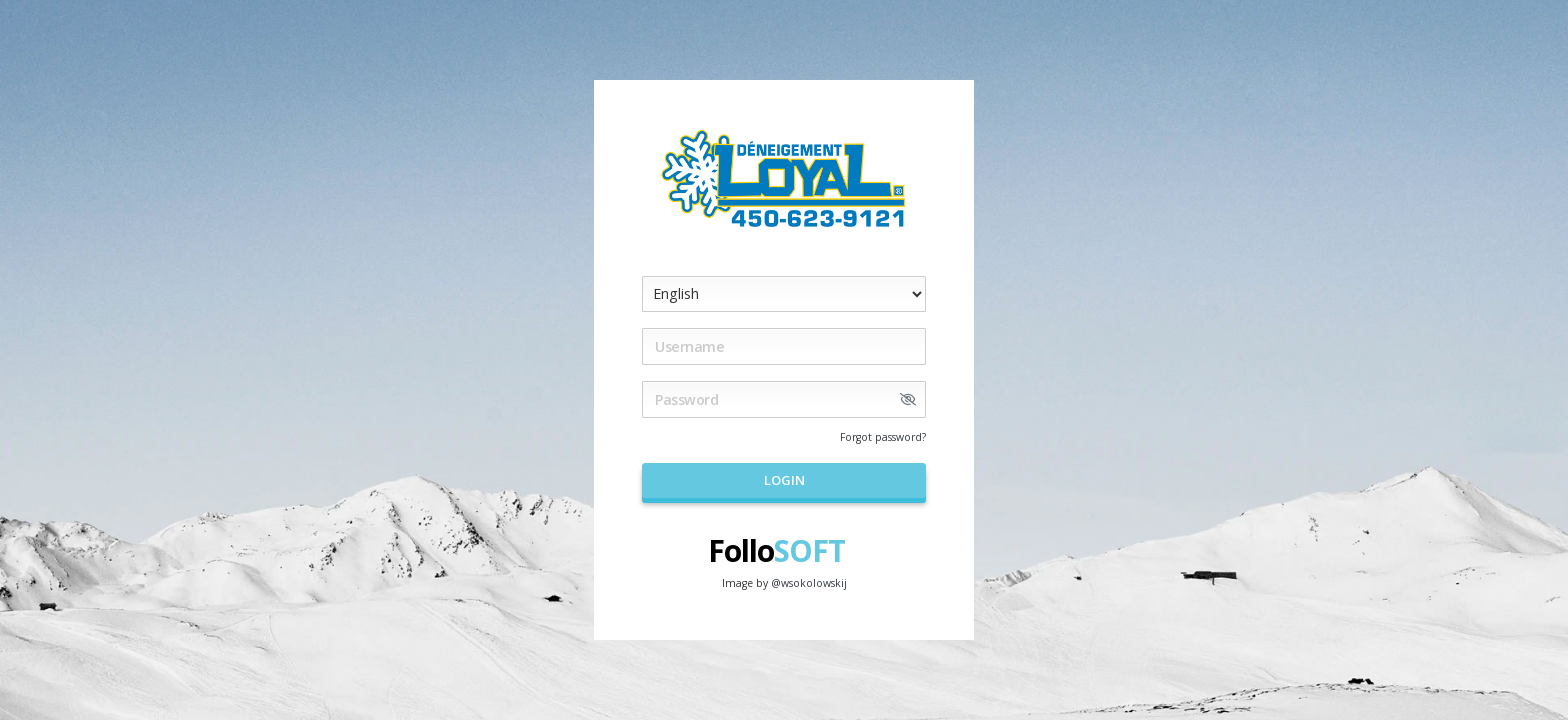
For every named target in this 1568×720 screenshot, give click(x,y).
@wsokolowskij (809, 583)
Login (784, 480)
